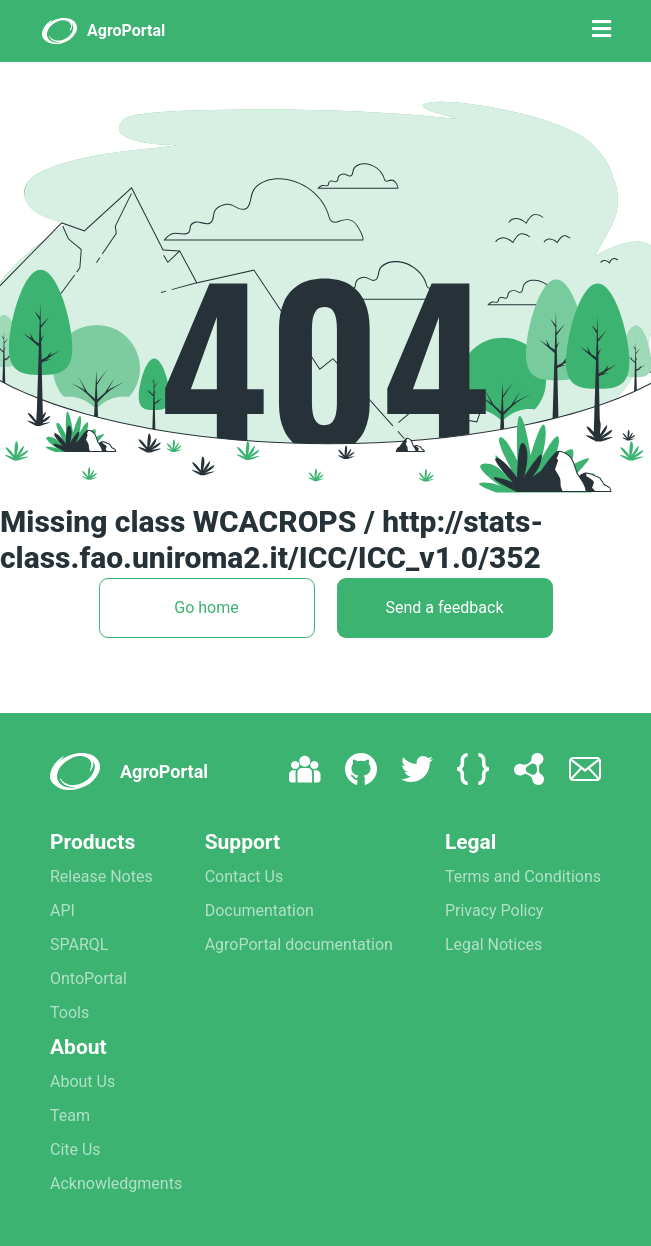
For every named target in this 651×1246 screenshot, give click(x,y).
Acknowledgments (116, 1183)
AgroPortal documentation (299, 944)
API (62, 910)
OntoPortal (88, 978)
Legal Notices (493, 944)
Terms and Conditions (523, 876)
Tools (69, 1012)
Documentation (259, 910)
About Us (82, 1081)
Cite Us (75, 1149)
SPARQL (79, 944)
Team (70, 1115)
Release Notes (101, 876)
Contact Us (244, 876)
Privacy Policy (494, 910)
